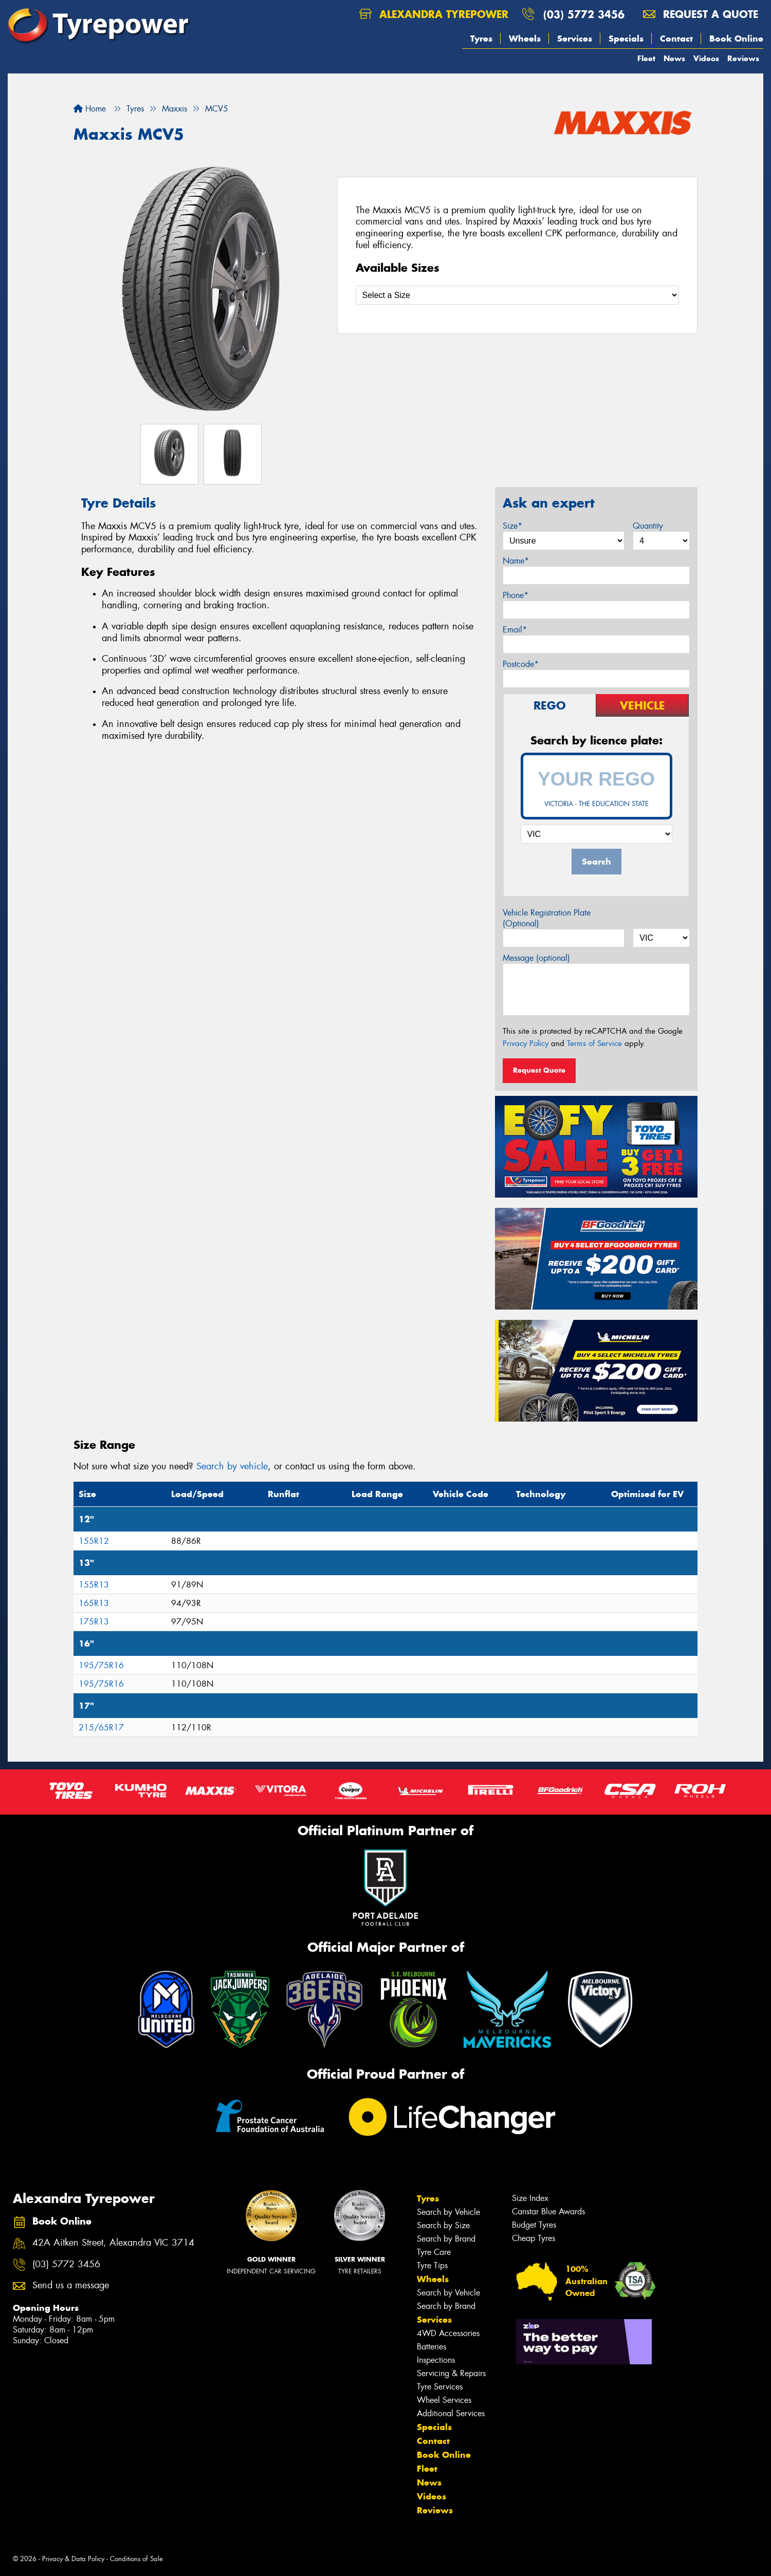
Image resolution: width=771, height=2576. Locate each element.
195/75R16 (101, 1665)
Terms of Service (594, 1043)
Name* (516, 560)
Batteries (431, 2346)
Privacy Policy (525, 1043)
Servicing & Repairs (451, 2373)
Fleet (646, 58)
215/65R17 (101, 1727)
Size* (512, 525)
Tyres (481, 38)
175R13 (94, 1621)
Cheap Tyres (533, 2238)
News (674, 58)
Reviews (743, 58)
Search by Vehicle (448, 2212)
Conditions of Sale (136, 2558)
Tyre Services (440, 2386)
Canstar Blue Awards (548, 2211)
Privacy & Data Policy (73, 2558)
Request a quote (700, 14)
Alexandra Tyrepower (433, 14)
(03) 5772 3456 (584, 14)
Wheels (525, 38)
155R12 (94, 1541)
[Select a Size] (518, 295)
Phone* (515, 595)
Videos (706, 58)
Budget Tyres (534, 2224)
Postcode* (521, 664)
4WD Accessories (448, 2333)
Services (574, 38)
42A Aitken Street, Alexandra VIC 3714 (113, 2243)
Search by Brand (446, 2238)
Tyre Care (434, 2252)
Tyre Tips (432, 2265)
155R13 (94, 1584)
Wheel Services (444, 2400)
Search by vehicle (232, 1466)
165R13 (94, 1603)
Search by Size (443, 2225)
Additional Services (451, 2413)
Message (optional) (536, 958)
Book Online (736, 38)
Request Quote (539, 1070)
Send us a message (70, 2285)
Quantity (648, 525)
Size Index (530, 2198)
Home (90, 108)
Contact (676, 38)
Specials (626, 38)
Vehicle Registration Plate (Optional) (547, 918)
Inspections (436, 2360)
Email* (515, 629)
